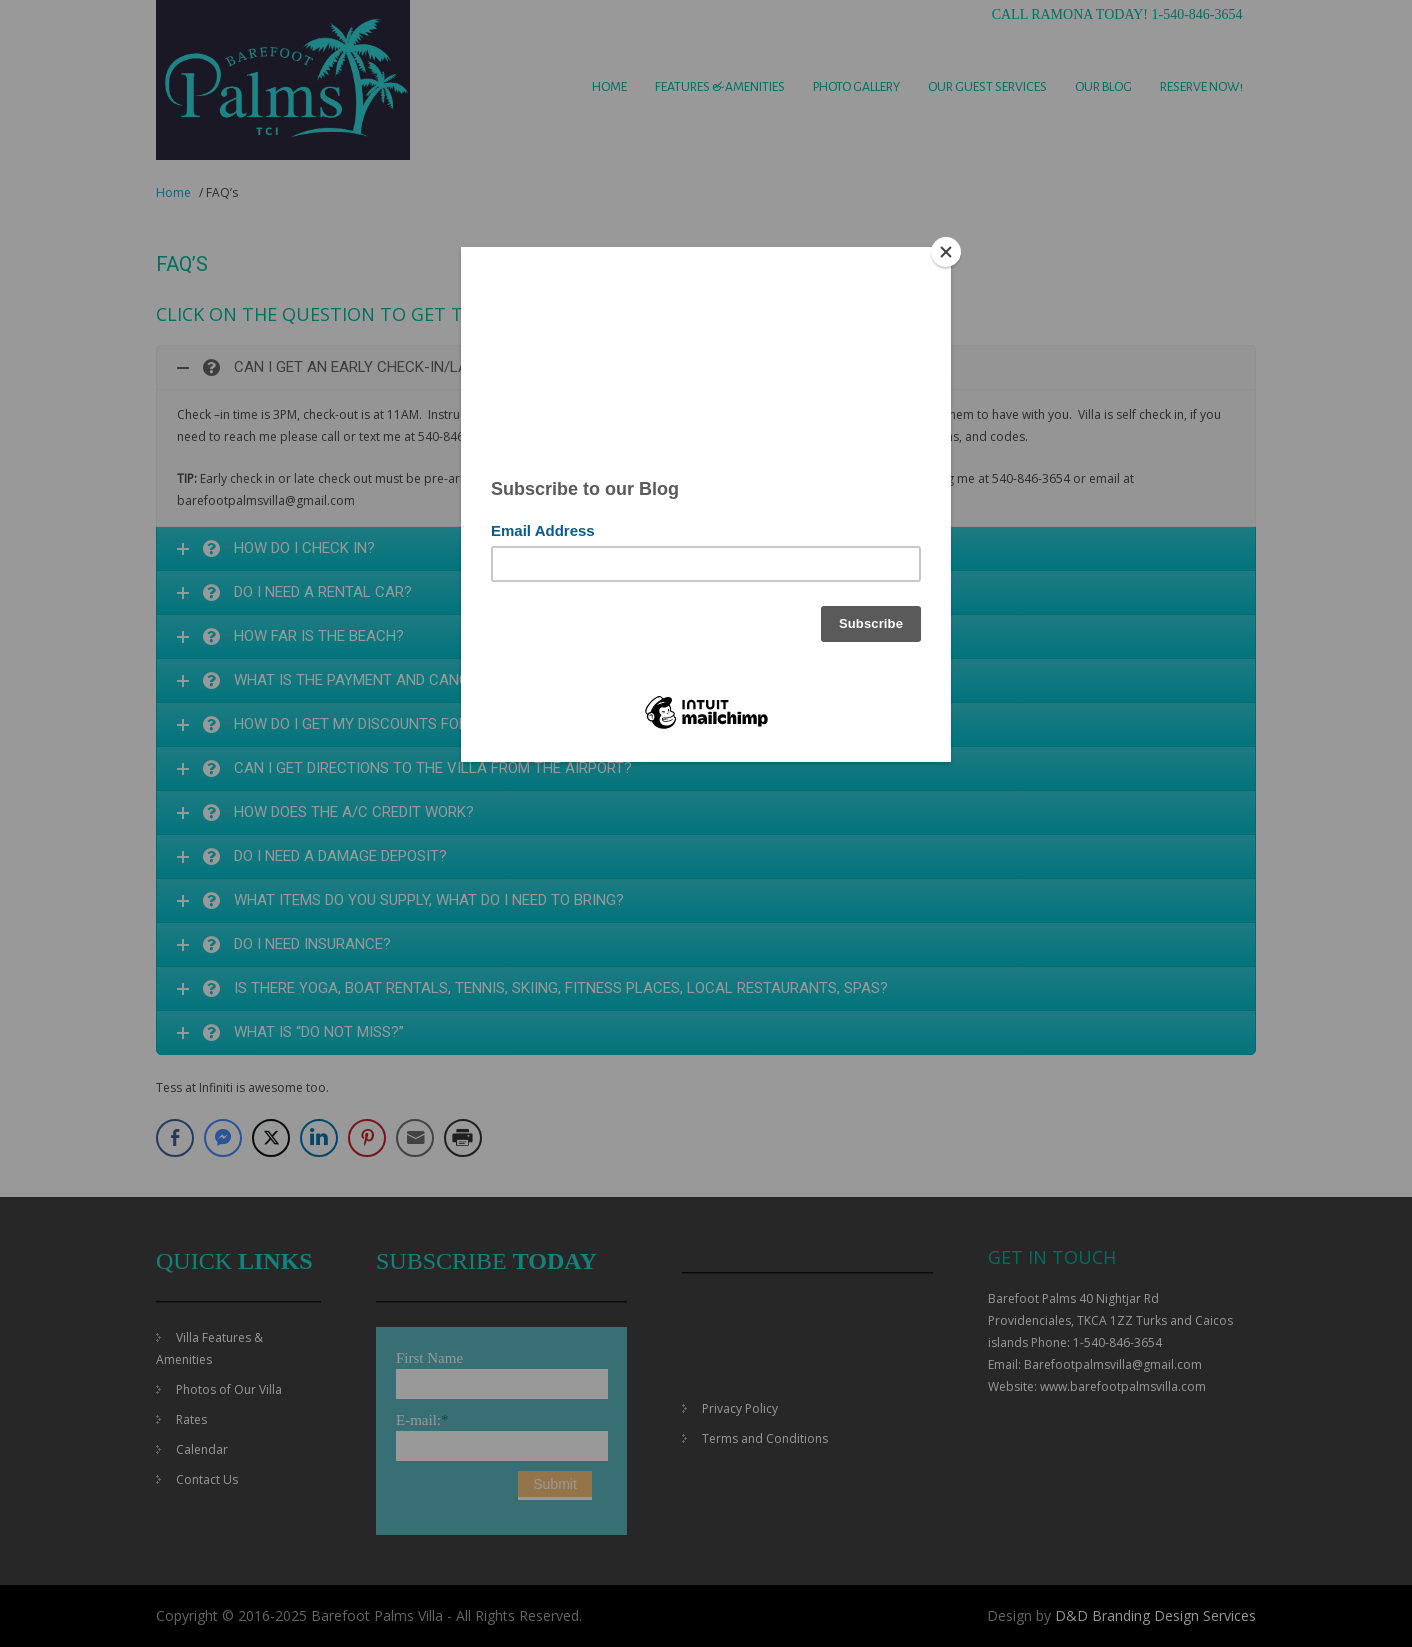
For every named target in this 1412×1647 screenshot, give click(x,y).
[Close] (946, 252)
